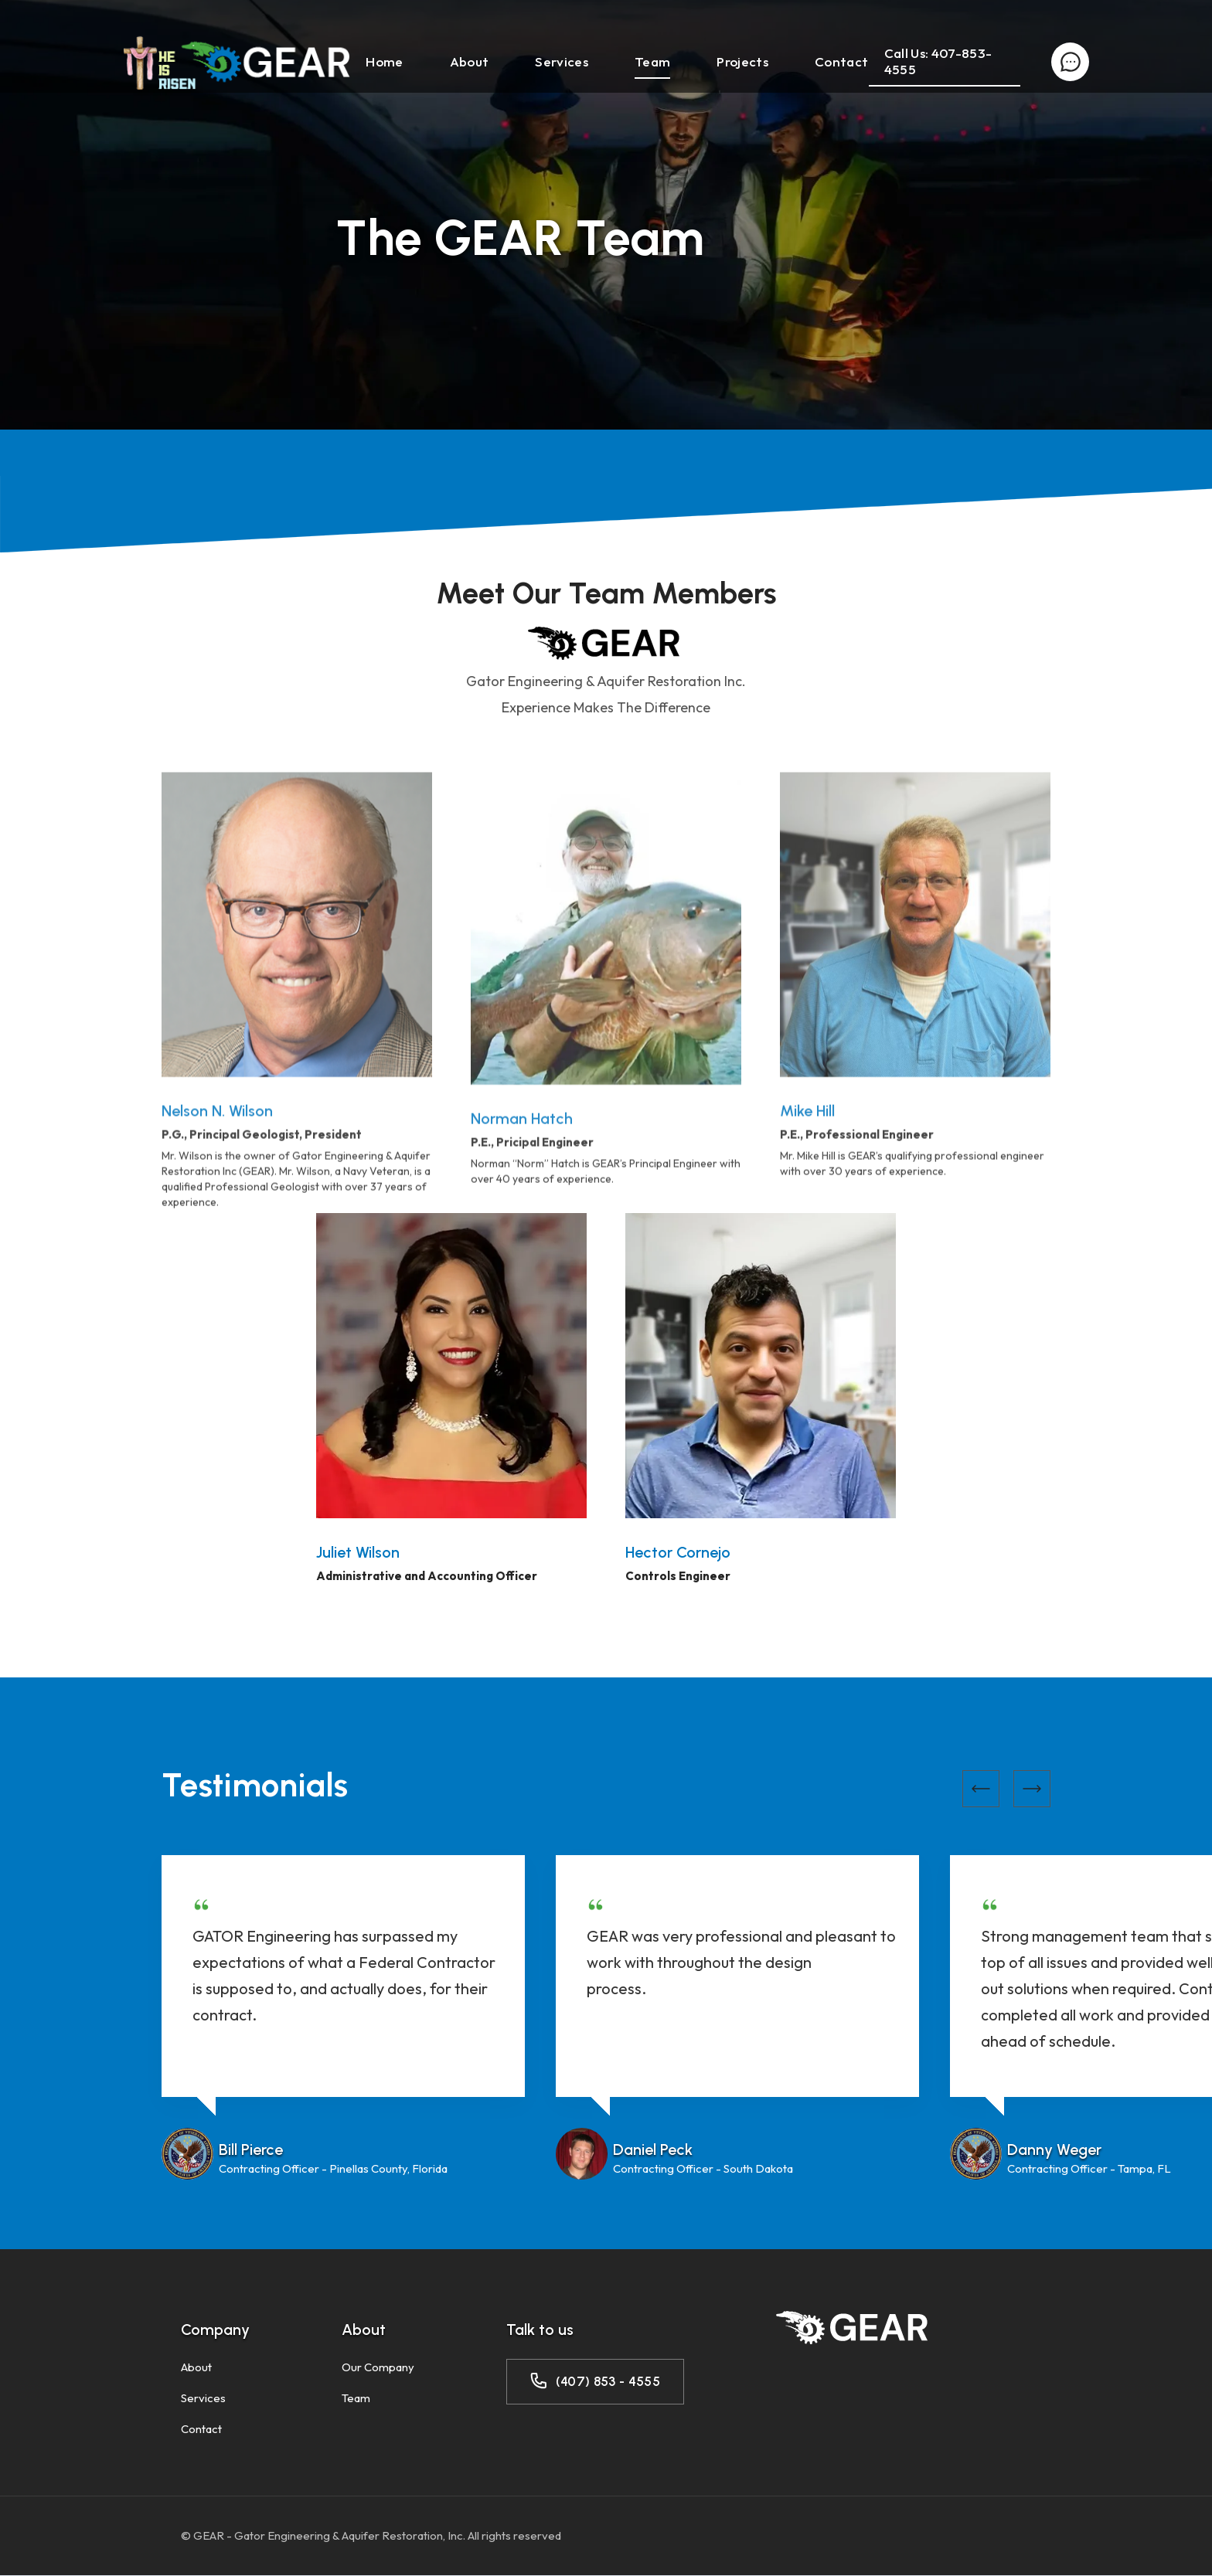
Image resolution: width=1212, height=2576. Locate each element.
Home (384, 61)
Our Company (378, 2367)
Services (561, 61)
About (469, 61)
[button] (980, 1788)
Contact (841, 61)
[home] (236, 62)
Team (652, 61)
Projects (742, 61)
